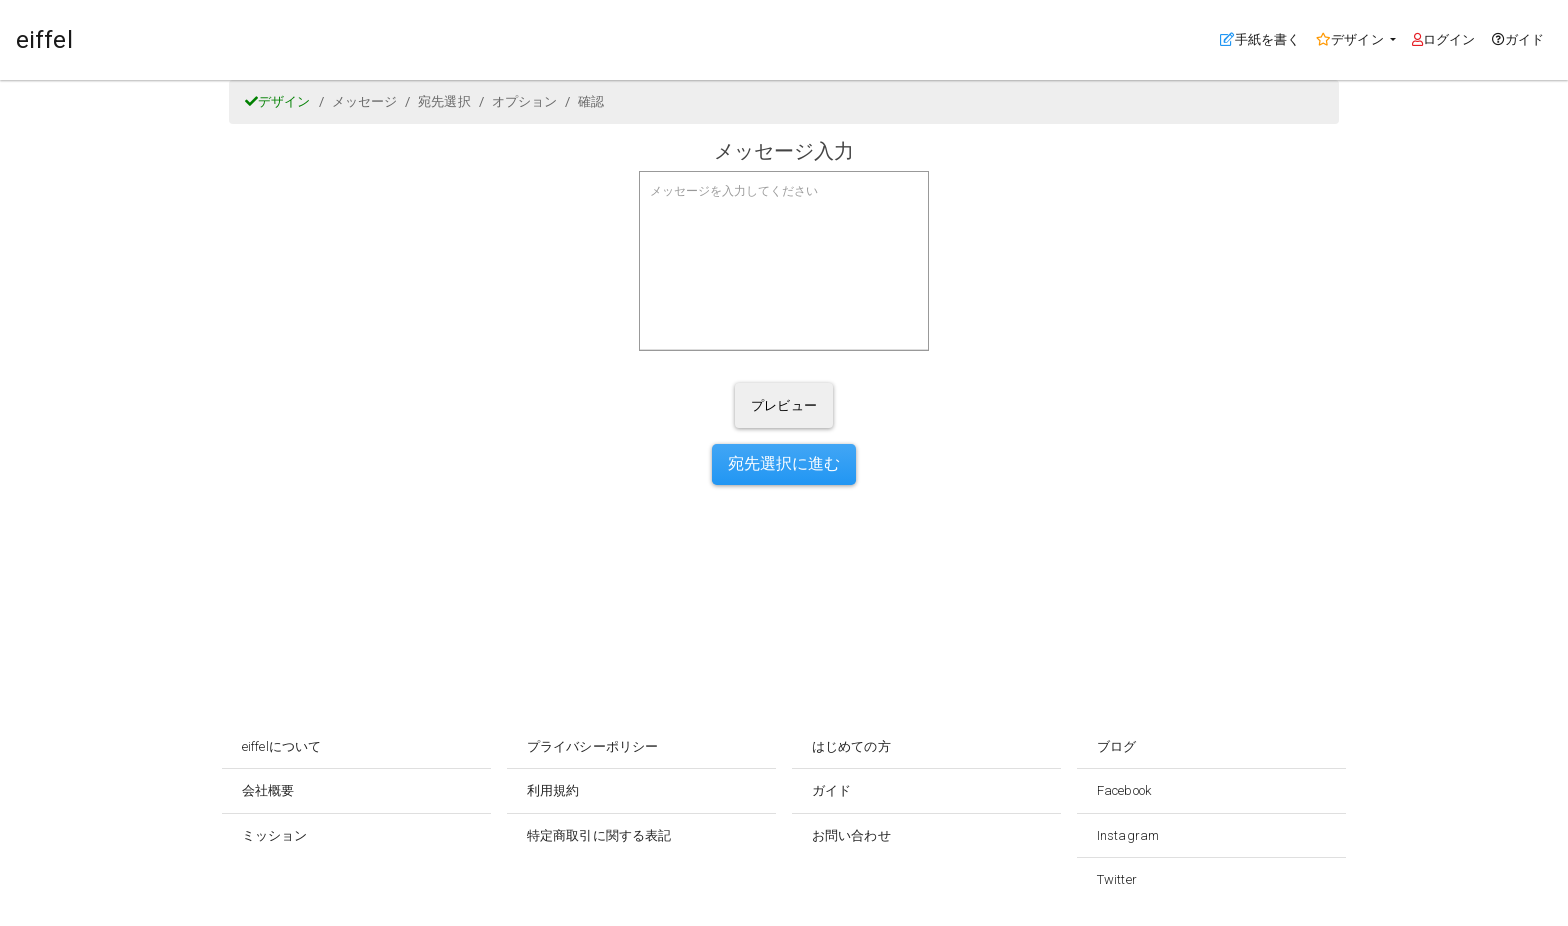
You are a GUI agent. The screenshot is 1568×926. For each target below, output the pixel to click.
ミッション (275, 835)
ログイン (1444, 39)
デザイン (278, 101)
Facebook (1124, 790)
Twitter (1117, 879)
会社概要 (268, 790)
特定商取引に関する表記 (599, 835)
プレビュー (784, 405)
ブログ (1116, 746)
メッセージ (365, 101)
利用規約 (553, 790)
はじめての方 (851, 746)
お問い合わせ (851, 835)
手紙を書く (1264, 38)
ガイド (1518, 39)
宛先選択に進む (784, 463)
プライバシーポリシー (592, 746)
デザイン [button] (1351, 39)
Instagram (1128, 835)
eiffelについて (281, 746)
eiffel (44, 40)
